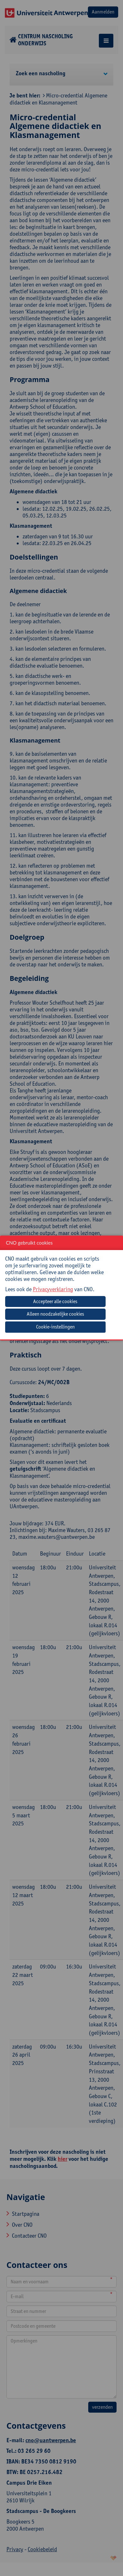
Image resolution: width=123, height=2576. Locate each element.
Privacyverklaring (53, 1289)
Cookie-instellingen (55, 1327)
